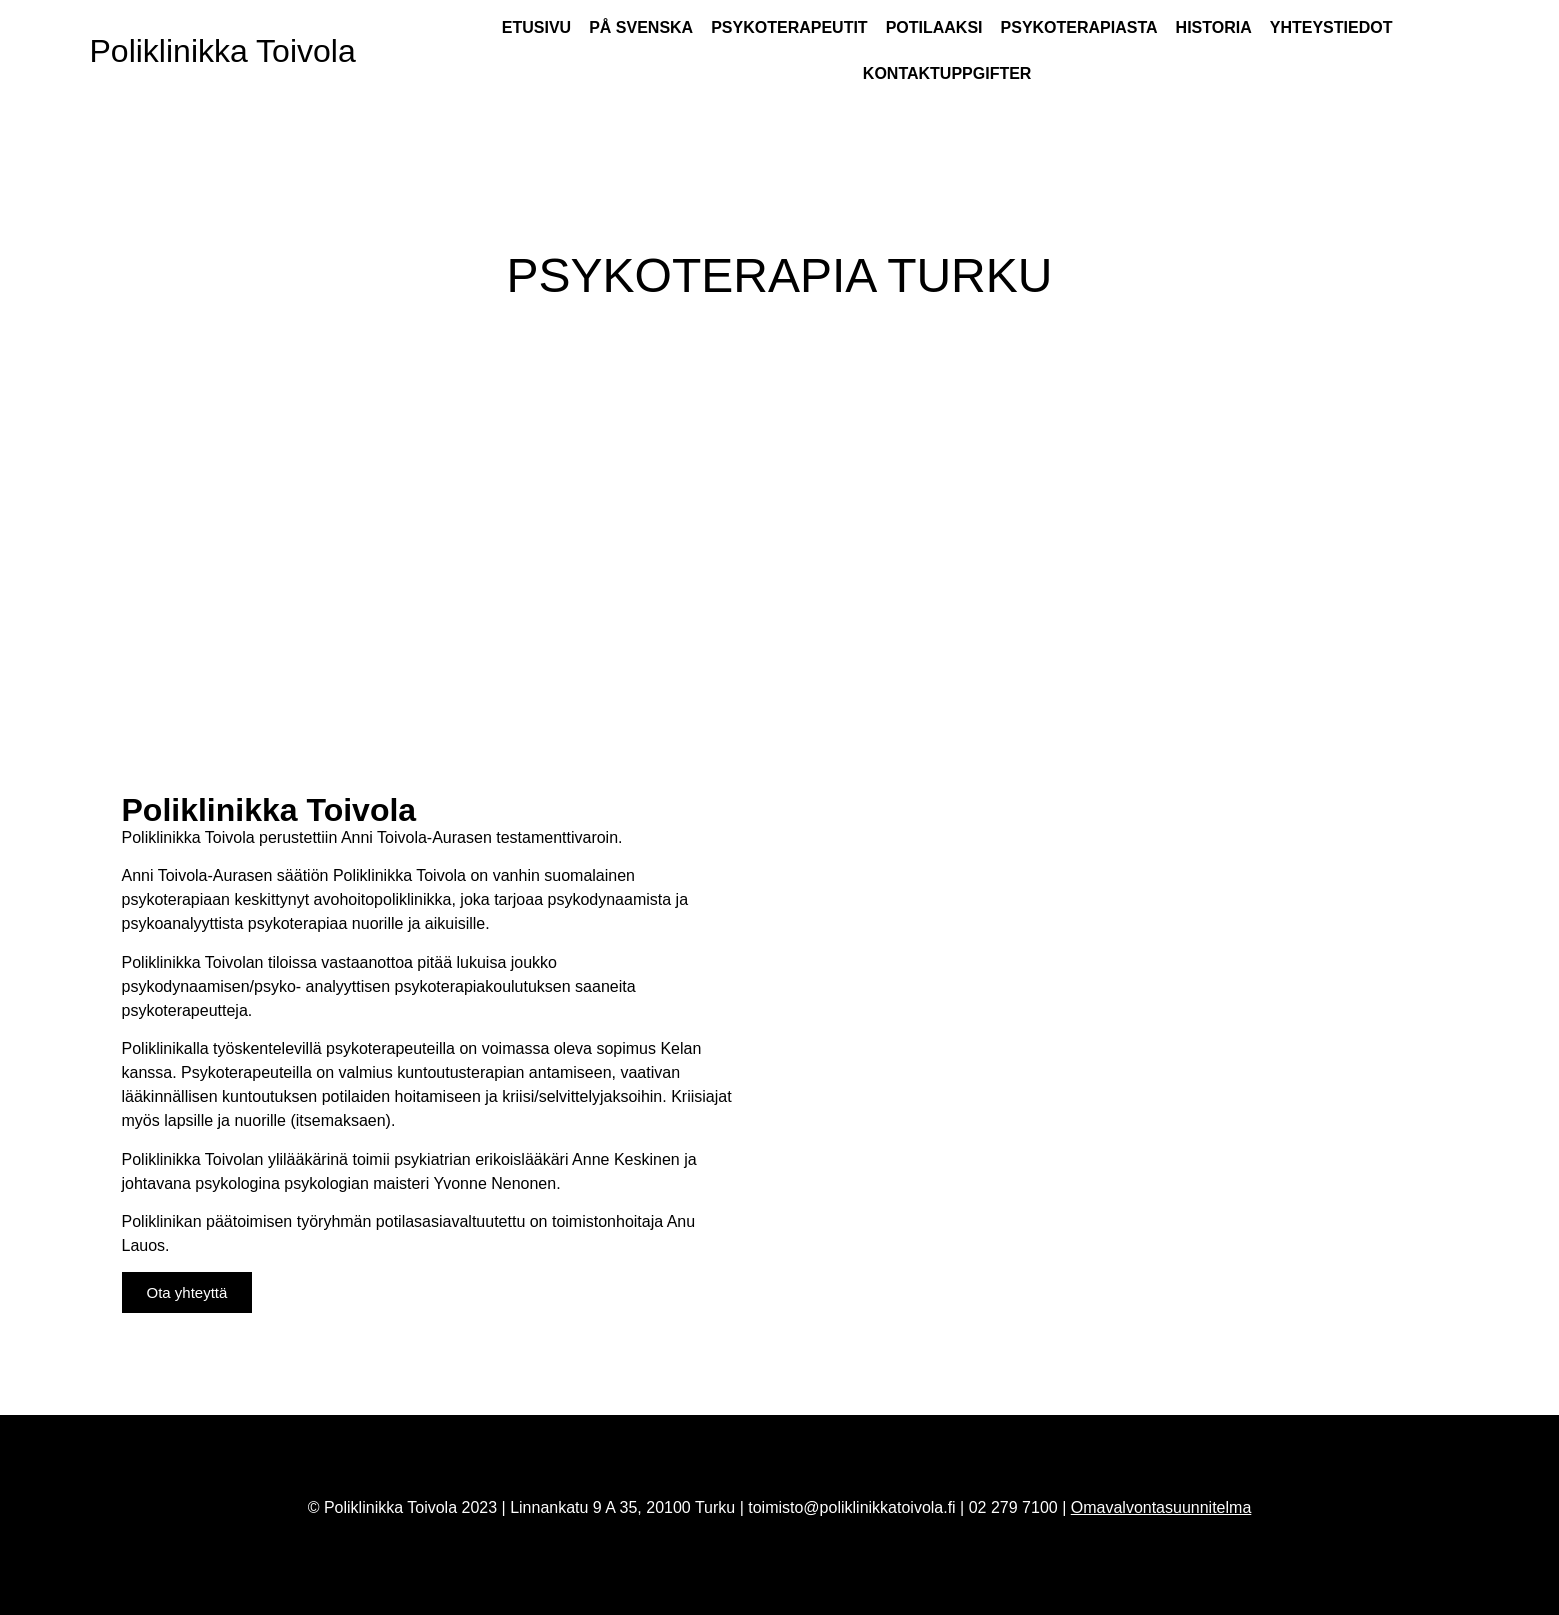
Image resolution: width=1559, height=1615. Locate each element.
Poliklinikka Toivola (223, 51)
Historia (1214, 27)
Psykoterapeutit (789, 27)
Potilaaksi (934, 27)
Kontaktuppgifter (947, 73)
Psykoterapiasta (1079, 27)
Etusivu (536, 27)
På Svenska (641, 27)
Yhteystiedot (1331, 27)
